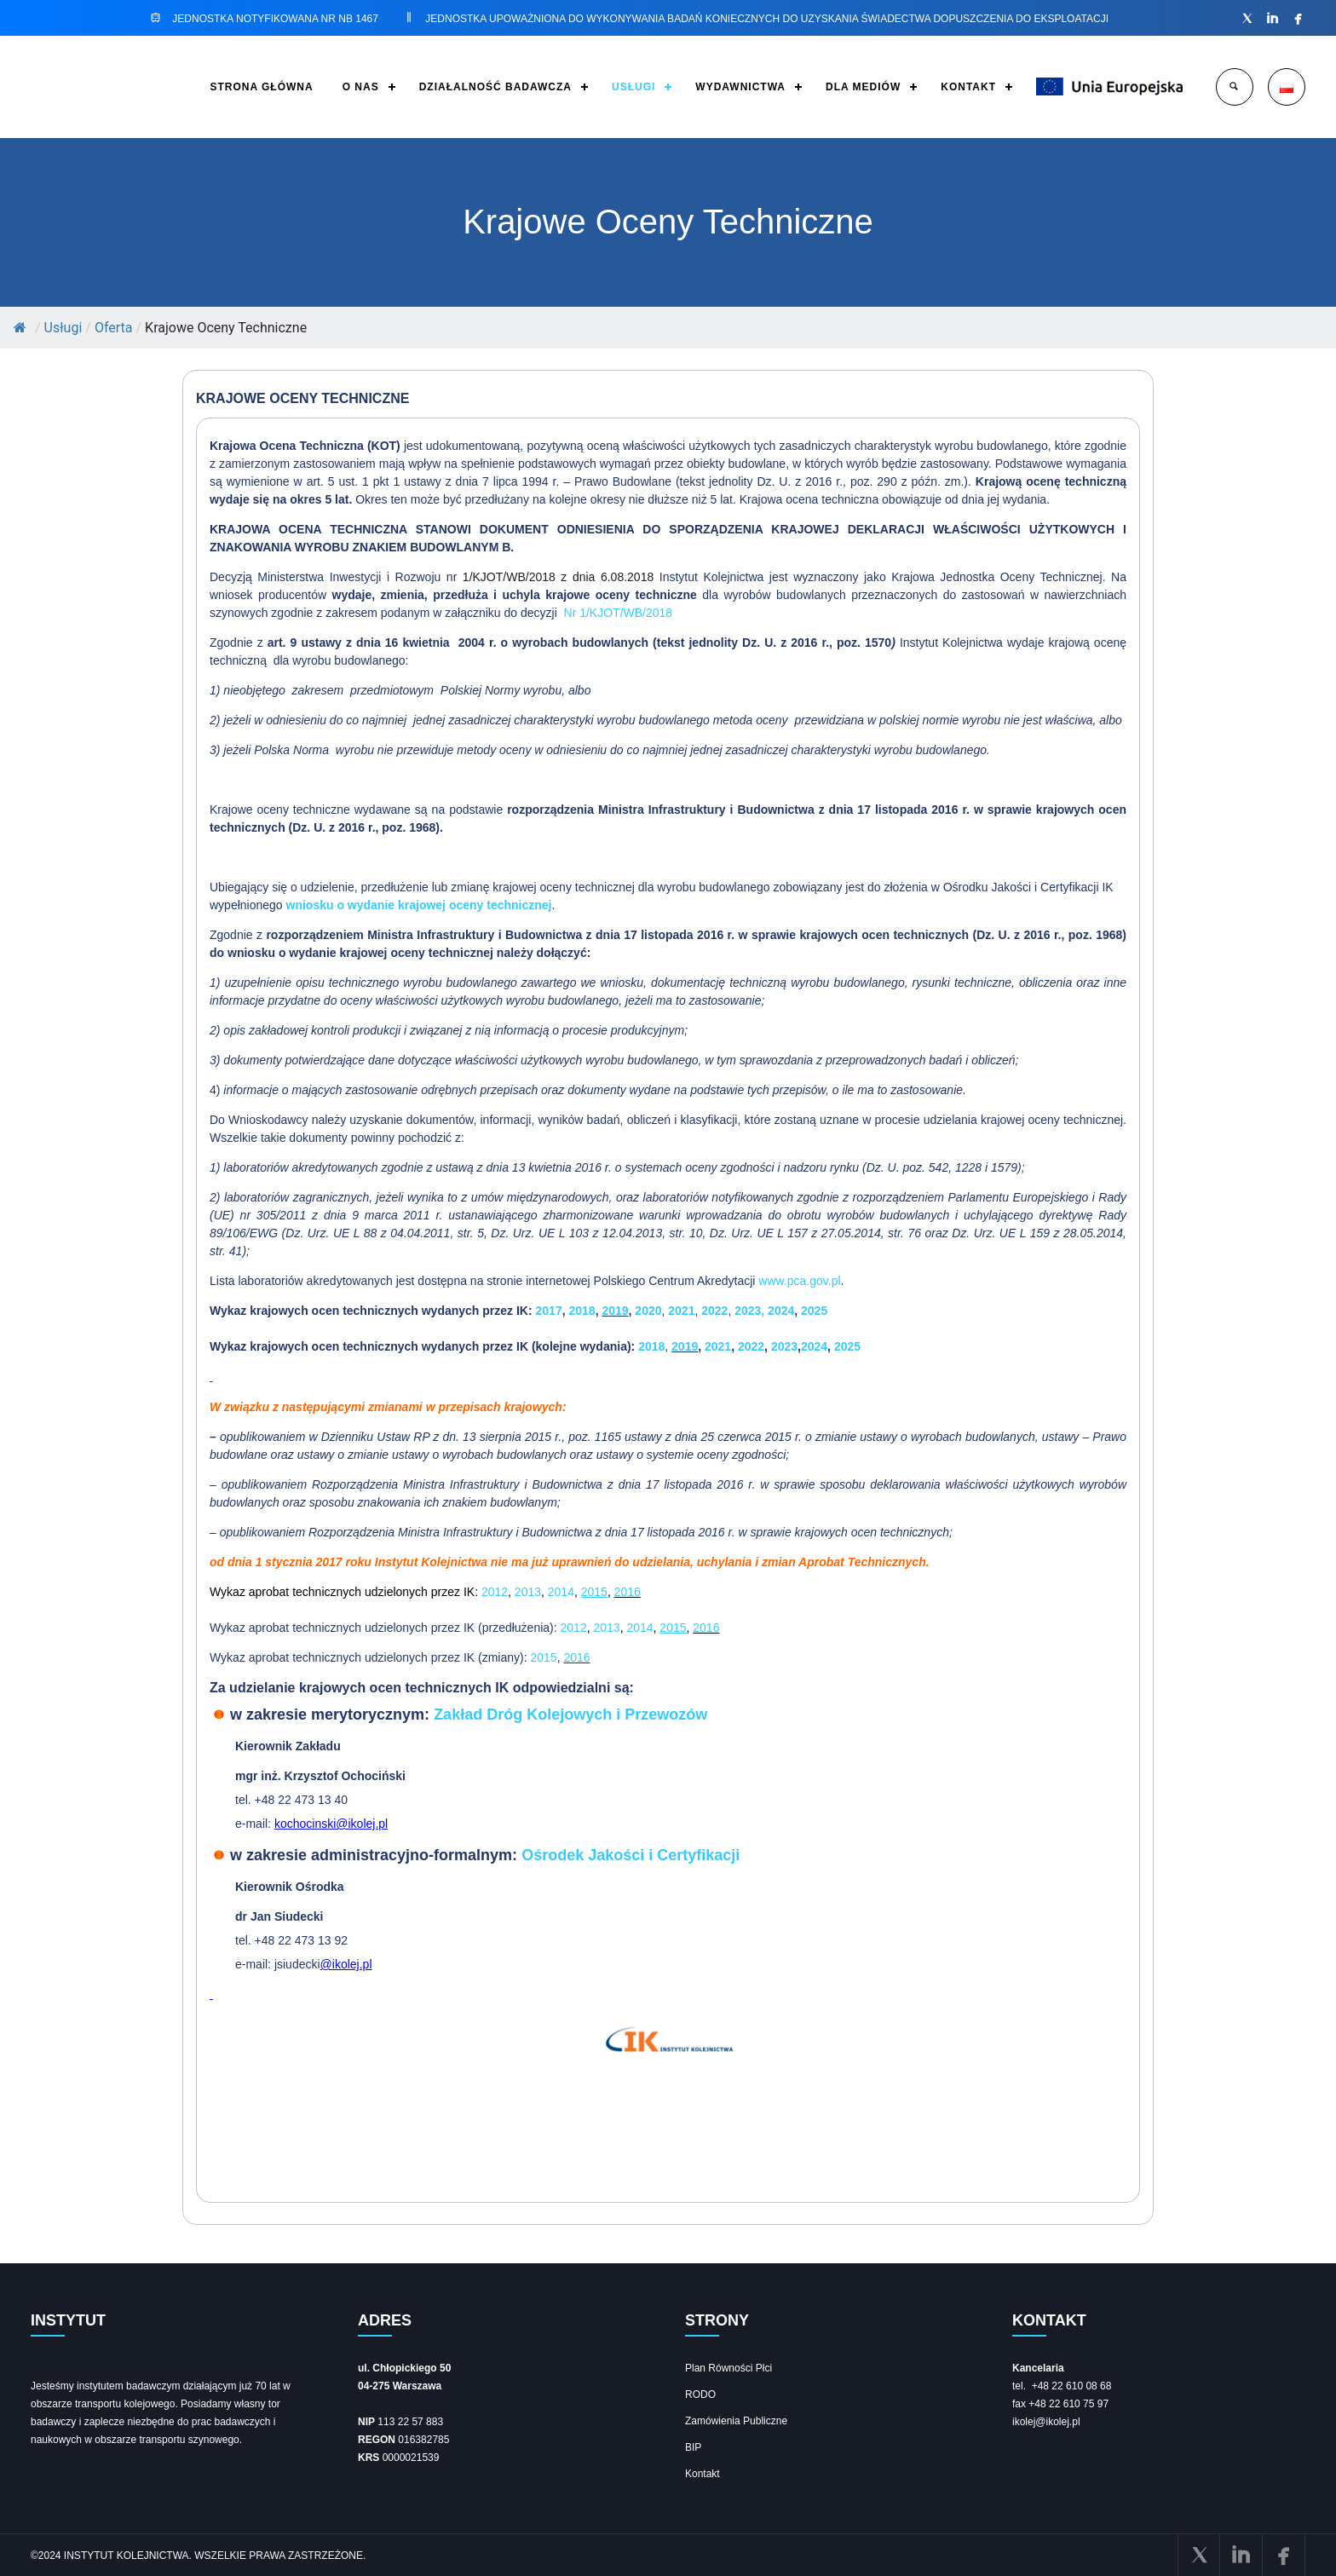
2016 (627, 1592)
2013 (528, 1592)
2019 (615, 1310)
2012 (494, 1592)
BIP (693, 2447)
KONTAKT (968, 87)
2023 (784, 1346)
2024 (781, 1310)
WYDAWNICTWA (740, 87)
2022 (714, 1310)
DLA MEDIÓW (863, 87)
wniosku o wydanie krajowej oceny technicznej (419, 905)
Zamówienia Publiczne (736, 2421)
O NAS (361, 87)
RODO (700, 2394)
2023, (751, 1310)
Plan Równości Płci (728, 2368)
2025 (814, 1310)
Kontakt (702, 2474)
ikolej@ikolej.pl (1046, 2422)
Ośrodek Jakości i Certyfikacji (630, 1855)
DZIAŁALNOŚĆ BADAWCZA (495, 87)
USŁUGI (633, 87)
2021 (681, 1310)
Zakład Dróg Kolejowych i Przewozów (570, 1714)
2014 (561, 1592)
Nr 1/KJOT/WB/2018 (618, 613)
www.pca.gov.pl (799, 1281)
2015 (543, 1657)
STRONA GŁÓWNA (261, 87)
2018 (581, 1310)
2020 (648, 1310)
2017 (547, 1310)
